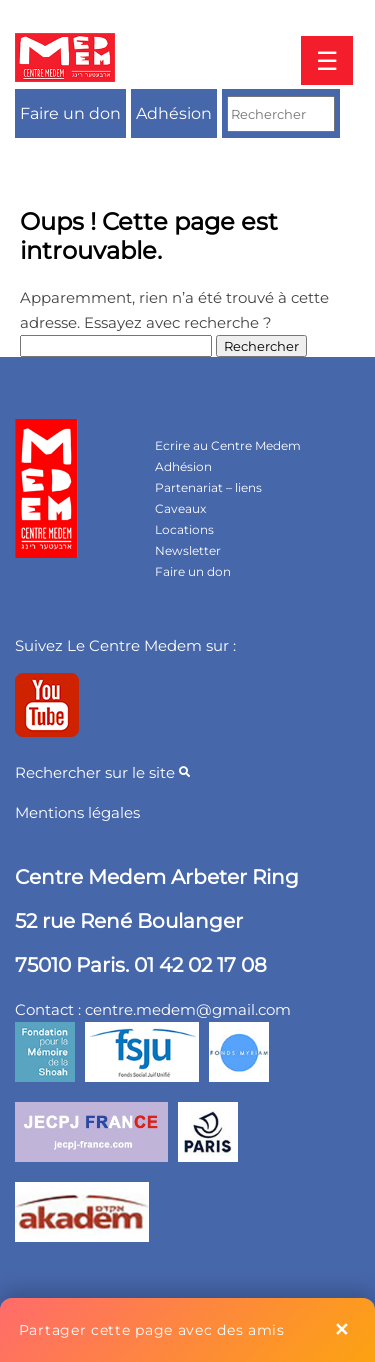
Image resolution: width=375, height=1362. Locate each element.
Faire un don (70, 113)
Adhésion (174, 113)
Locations (184, 529)
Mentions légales (77, 812)
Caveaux (180, 508)
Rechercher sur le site (102, 772)
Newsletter (188, 550)
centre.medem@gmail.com (188, 1009)
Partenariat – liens (208, 487)
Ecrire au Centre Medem (228, 445)
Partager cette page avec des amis (152, 1330)
